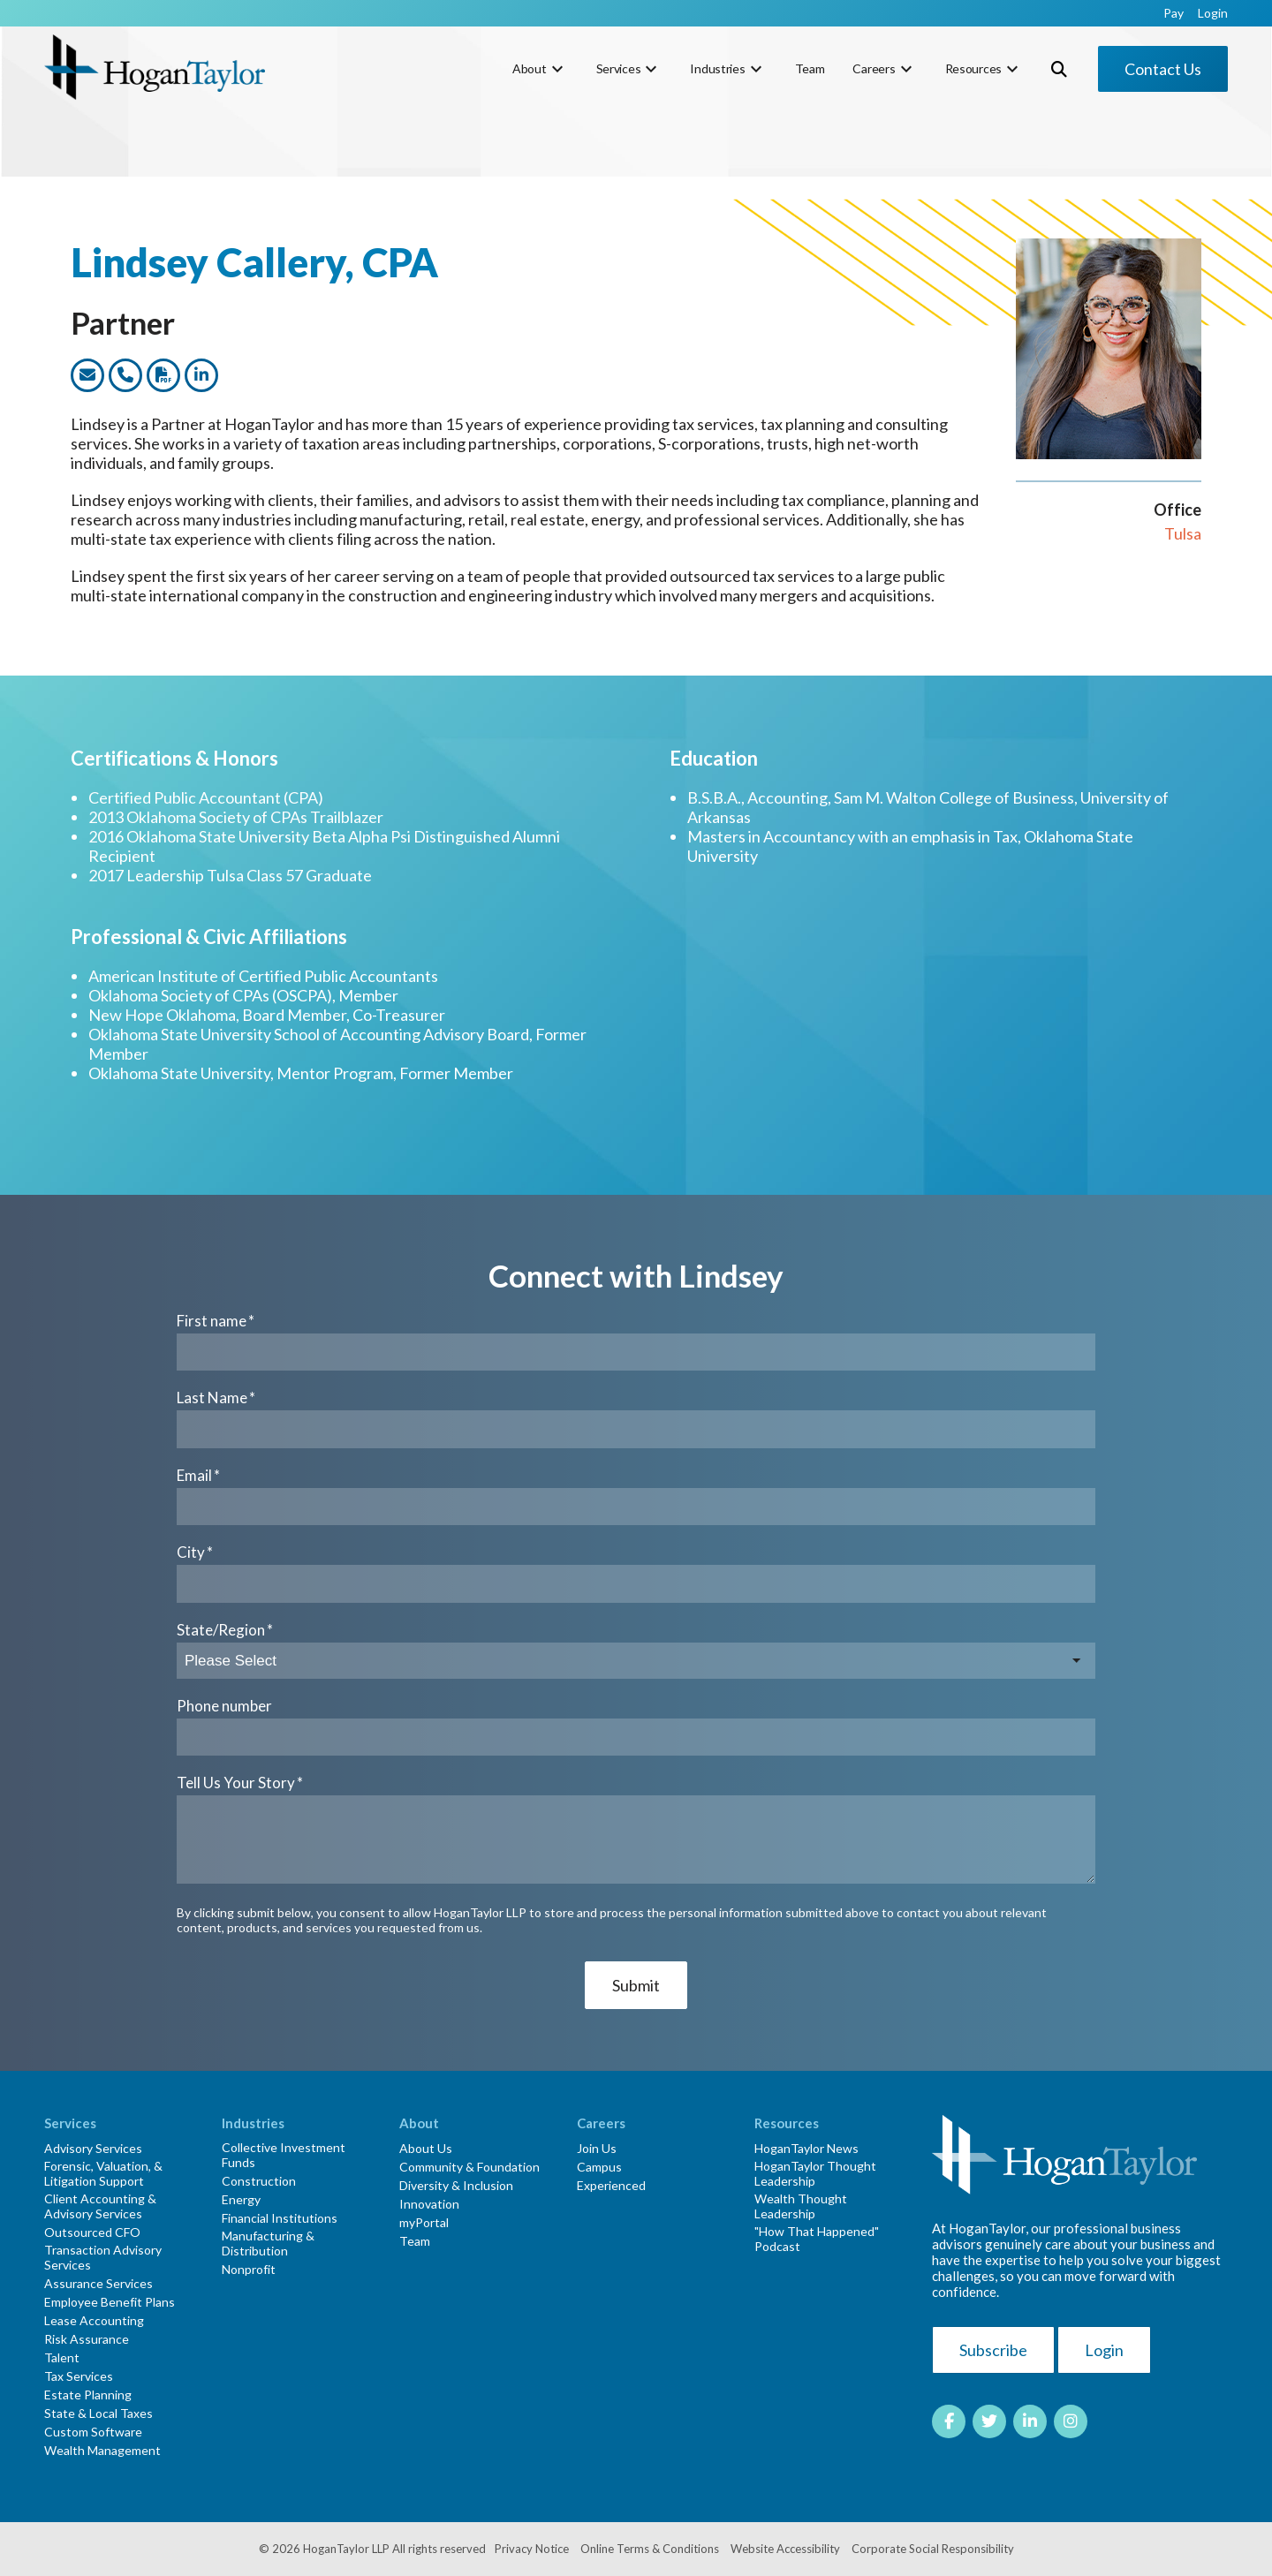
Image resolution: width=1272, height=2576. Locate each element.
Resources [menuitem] (973, 68)
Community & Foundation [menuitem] (469, 2166)
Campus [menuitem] (599, 2166)
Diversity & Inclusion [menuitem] (456, 2185)
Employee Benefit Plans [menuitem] (109, 2301)
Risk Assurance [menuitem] (86, 2338)
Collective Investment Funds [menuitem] (283, 2155)
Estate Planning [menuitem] (88, 2394)
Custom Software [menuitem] (93, 2431)
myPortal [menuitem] (424, 2222)
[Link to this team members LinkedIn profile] (201, 375)
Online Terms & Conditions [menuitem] (649, 2549)
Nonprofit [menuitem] (249, 2269)
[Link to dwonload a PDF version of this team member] (163, 375)
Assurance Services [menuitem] (98, 2283)
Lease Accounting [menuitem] (94, 2320)
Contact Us (1162, 69)
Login (1104, 2350)
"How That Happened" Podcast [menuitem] (816, 2239)
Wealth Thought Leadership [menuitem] (800, 2206)
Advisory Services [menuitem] (93, 2148)
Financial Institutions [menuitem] (279, 2217)
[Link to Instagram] (1070, 2421)
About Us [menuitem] (425, 2148)
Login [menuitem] (1213, 13)
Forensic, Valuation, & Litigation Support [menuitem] (103, 2173)
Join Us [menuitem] (597, 2148)
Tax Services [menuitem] (78, 2375)
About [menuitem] (529, 68)
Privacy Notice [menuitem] (532, 2549)
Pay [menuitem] (1173, 13)
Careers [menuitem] (873, 68)
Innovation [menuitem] (429, 2203)
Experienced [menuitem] (611, 2185)
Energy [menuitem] (241, 2199)
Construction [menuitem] (259, 2180)
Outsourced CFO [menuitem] (92, 2232)
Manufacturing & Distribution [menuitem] (268, 2243)
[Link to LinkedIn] (1030, 2421)
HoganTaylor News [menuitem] (806, 2148)
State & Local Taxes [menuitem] (98, 2413)
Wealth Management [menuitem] (102, 2450)
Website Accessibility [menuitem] (785, 2549)
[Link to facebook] (948, 2421)
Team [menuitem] (810, 68)
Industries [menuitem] (717, 68)
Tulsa (1182, 533)
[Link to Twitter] (989, 2421)
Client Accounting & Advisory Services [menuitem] (100, 2206)
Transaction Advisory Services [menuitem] (103, 2257)
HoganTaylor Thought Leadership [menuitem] (815, 2173)
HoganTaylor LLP (346, 2549)
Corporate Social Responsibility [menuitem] (933, 2549)
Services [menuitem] (618, 68)
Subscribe (993, 2350)
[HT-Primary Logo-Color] (154, 68)
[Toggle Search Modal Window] (1059, 69)
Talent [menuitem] (62, 2357)
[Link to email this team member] (87, 375)
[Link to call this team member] (125, 375)
